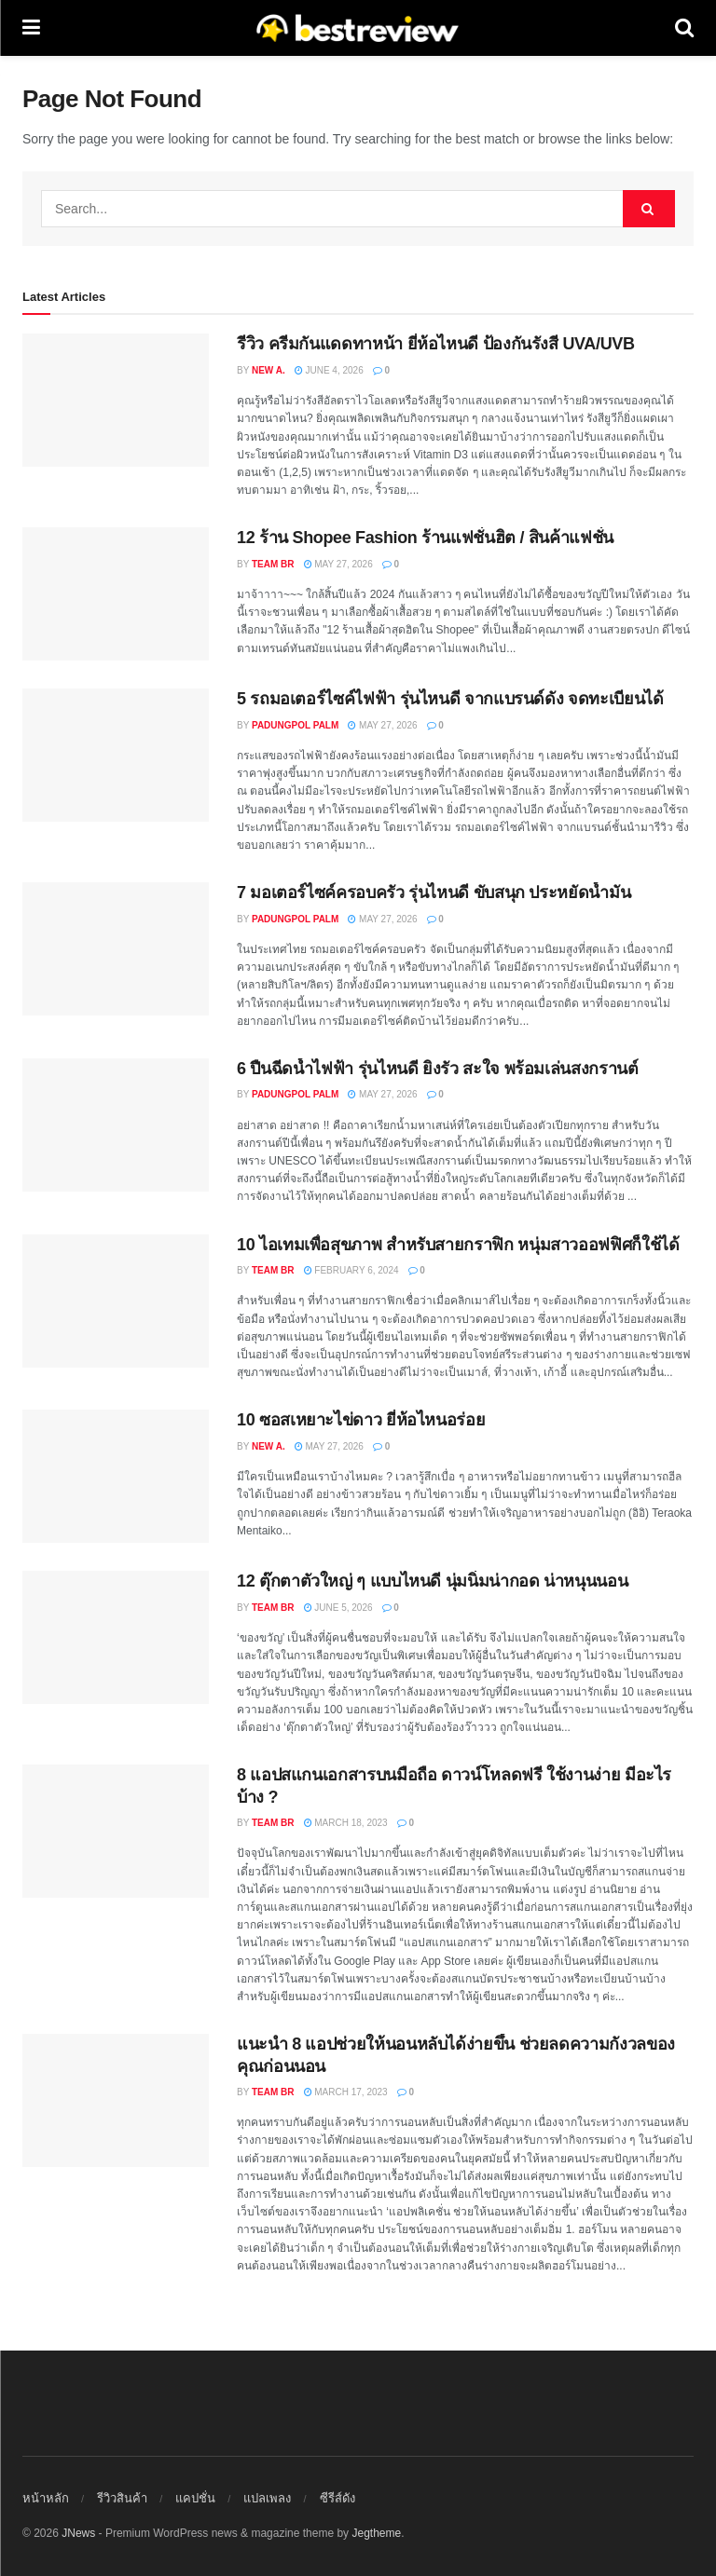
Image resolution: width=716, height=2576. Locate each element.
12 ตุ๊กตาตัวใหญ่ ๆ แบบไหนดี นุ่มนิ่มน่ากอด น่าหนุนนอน (432, 1581)
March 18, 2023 (346, 1823)
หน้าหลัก (45, 2498)
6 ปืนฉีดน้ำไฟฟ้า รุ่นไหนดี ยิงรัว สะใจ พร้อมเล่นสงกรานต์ (438, 1068)
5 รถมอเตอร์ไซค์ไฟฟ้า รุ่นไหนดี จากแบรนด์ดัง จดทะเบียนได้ (450, 698)
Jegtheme (376, 2533)
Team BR (273, 564)
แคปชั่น (195, 2498)
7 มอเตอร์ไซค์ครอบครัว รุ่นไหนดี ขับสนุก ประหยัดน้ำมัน (433, 892)
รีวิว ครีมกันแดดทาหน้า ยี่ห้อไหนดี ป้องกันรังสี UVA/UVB (436, 343)
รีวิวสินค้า (122, 2498)
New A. (268, 370)
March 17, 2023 (346, 2092)
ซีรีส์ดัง (337, 2498)
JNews (78, 2533)
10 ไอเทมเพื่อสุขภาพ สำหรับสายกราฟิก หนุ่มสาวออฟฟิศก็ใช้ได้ (458, 1244)
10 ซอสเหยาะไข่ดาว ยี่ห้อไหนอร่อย (361, 1420)
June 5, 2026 (338, 1607)
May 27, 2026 (338, 564)
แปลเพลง (267, 2498)
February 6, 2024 (351, 1270)
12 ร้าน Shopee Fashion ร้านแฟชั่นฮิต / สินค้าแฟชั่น (425, 537)
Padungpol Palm (295, 725)
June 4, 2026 (329, 370)
